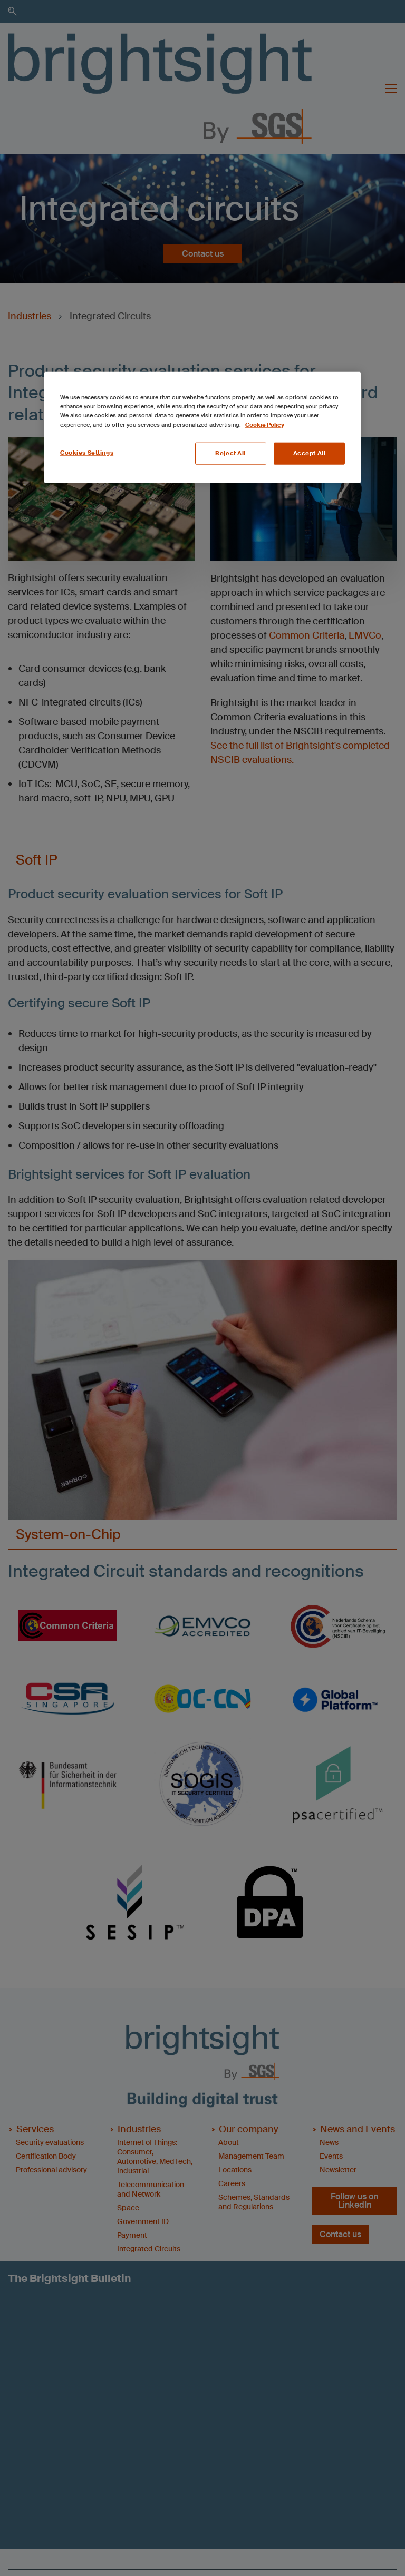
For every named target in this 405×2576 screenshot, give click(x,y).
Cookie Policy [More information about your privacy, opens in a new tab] (264, 424)
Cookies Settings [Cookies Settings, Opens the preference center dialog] (86, 452)
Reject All (230, 453)
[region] (202, 427)
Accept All (309, 453)
